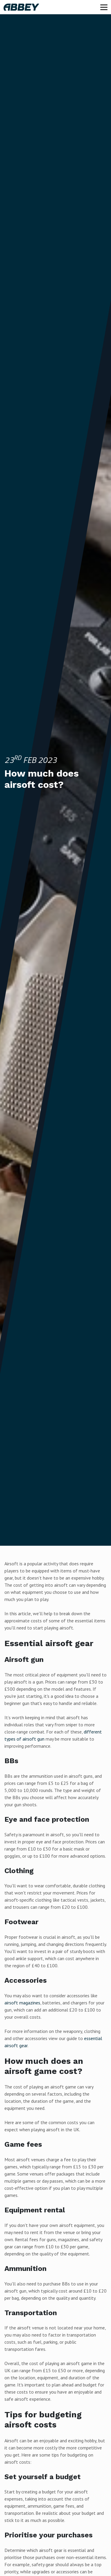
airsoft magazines (22, 2003)
